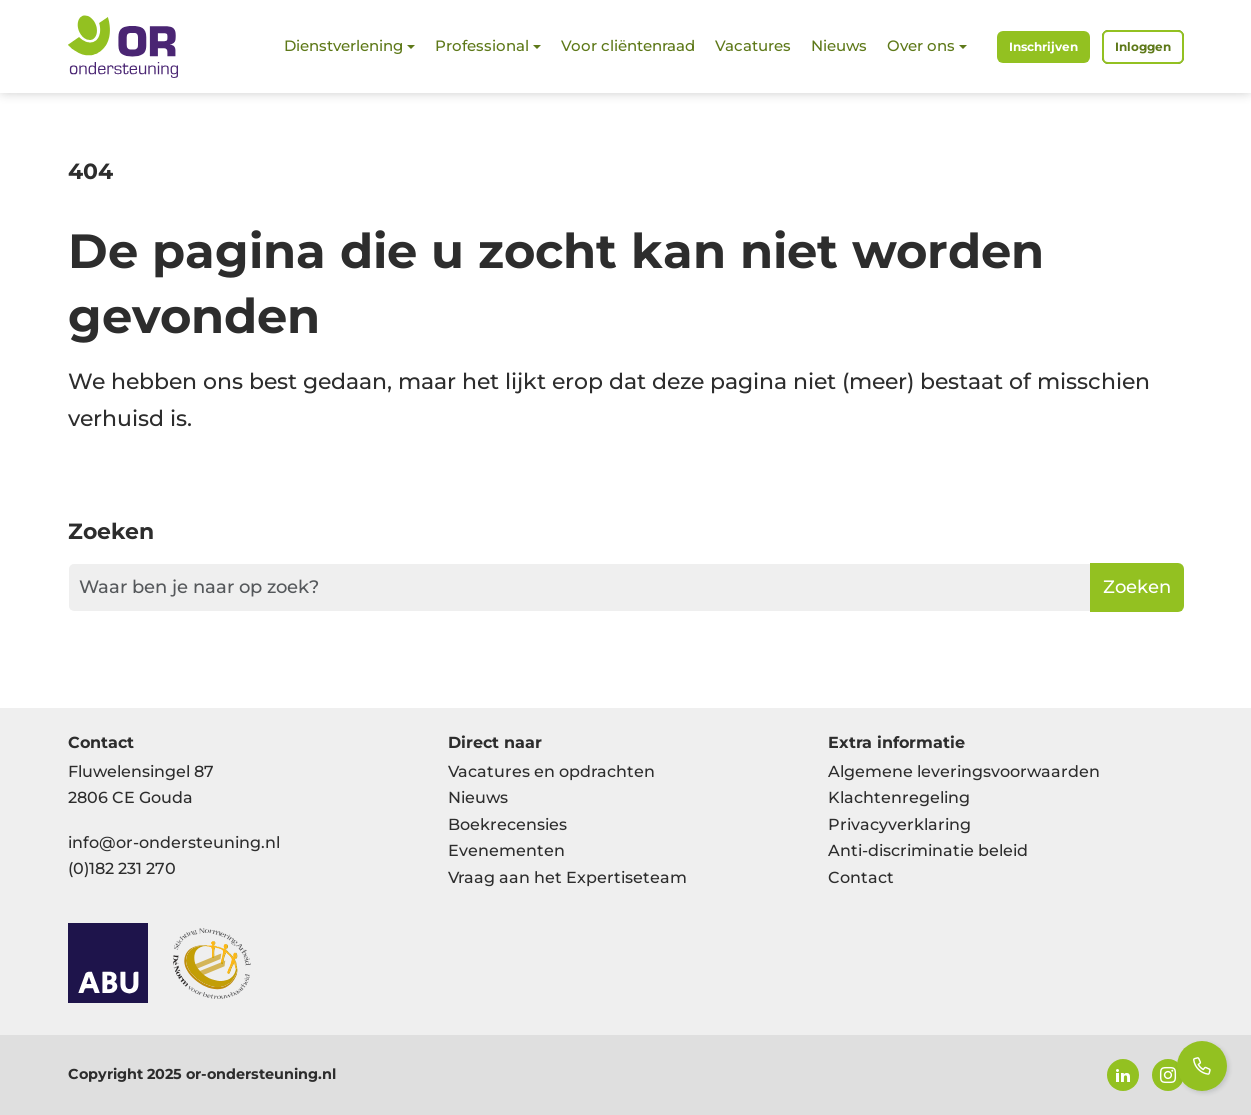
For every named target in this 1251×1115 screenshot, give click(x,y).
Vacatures (753, 45)
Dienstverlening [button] (343, 45)
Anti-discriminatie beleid (928, 850)
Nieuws (839, 45)
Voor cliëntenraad (628, 45)
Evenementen (506, 850)
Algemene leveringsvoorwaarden (964, 771)
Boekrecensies (507, 824)
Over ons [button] (921, 45)
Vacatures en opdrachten (551, 771)
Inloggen (1143, 46)
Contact (861, 877)
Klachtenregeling (899, 797)
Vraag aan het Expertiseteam (567, 877)
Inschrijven (1043, 46)
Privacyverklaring (899, 824)
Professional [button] (482, 45)
